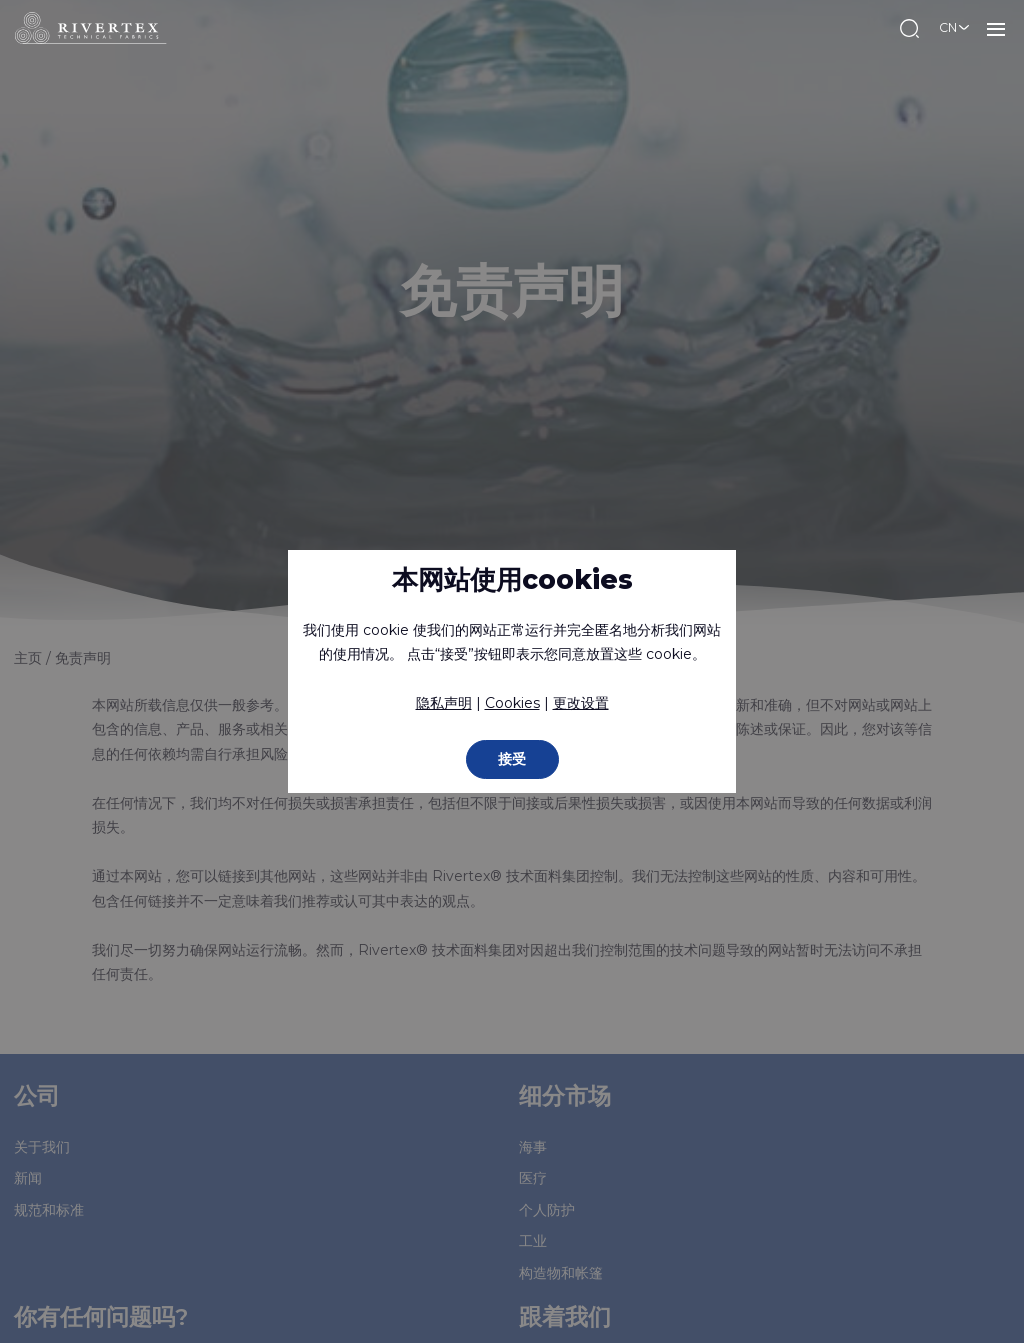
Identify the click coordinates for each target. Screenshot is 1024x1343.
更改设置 (581, 703)
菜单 (996, 28)
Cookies (512, 703)
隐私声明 (444, 703)
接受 (512, 759)
